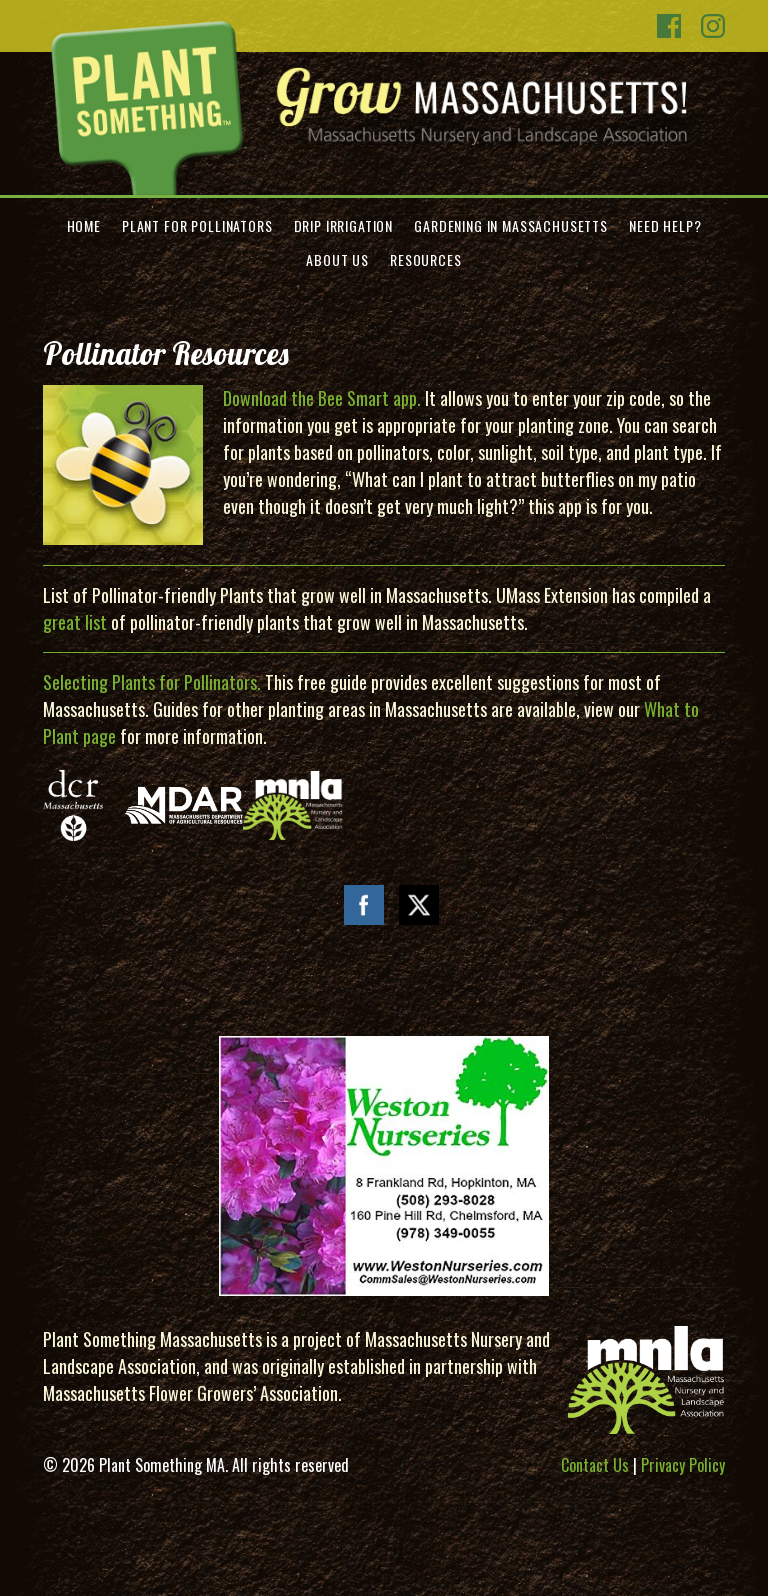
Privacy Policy (683, 1465)
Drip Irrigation (344, 225)
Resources (426, 259)
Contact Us (595, 1465)
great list (75, 622)
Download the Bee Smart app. (322, 398)
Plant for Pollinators (197, 225)
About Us (337, 259)
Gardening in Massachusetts (511, 225)
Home (84, 225)
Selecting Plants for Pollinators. (152, 682)
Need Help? (665, 225)
